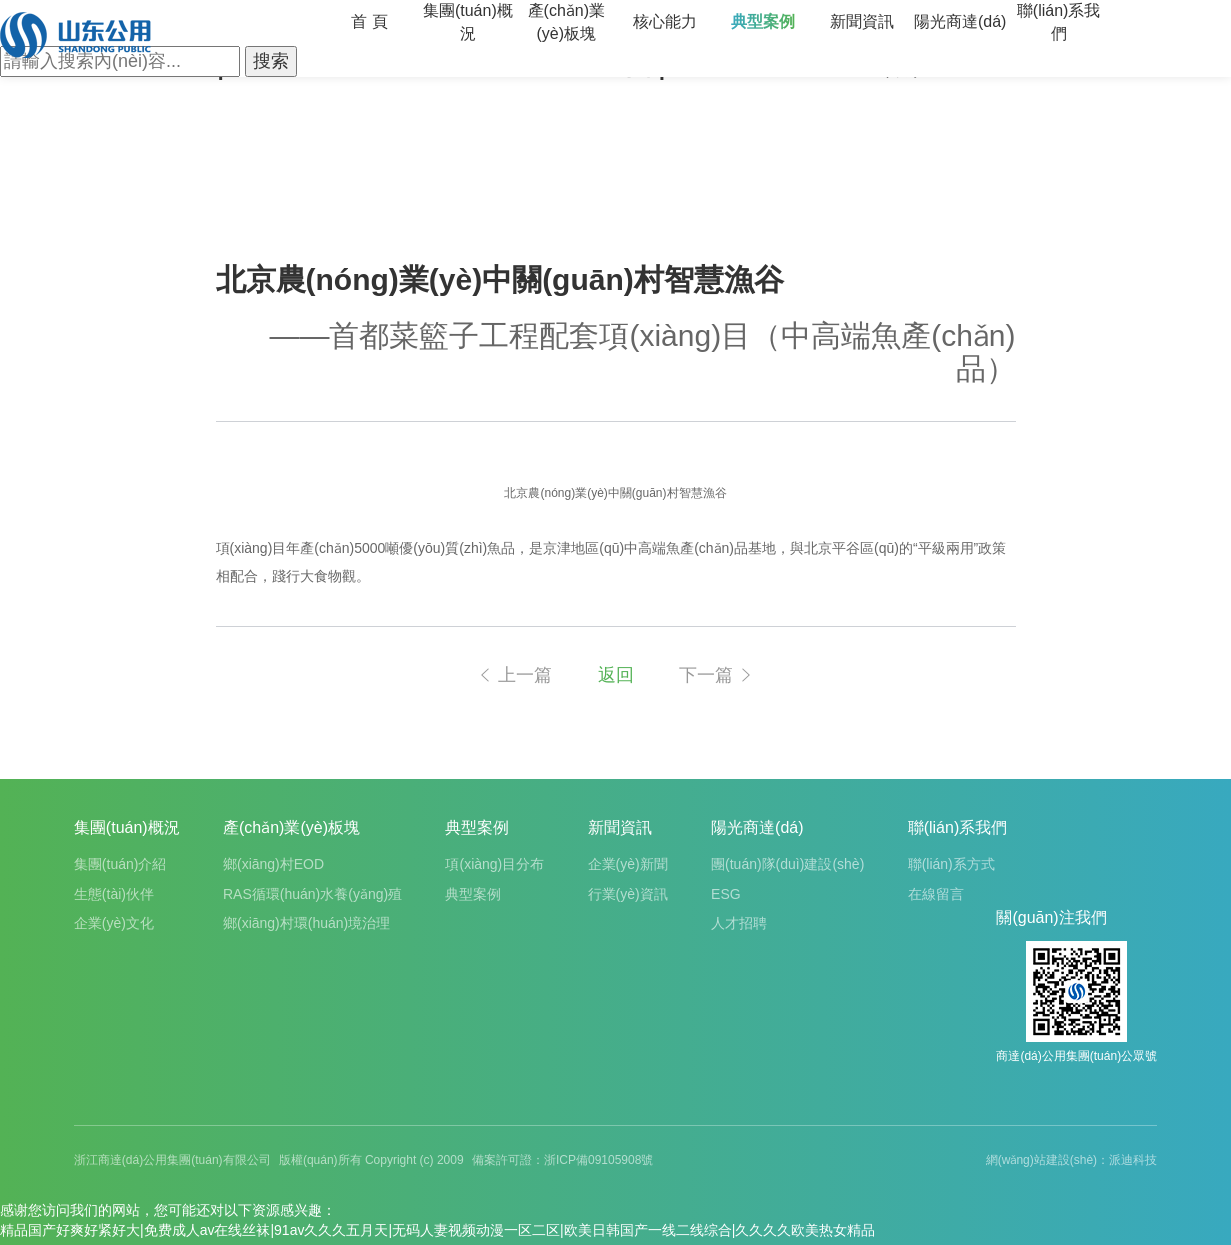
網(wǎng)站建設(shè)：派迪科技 (1071, 1160)
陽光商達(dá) (960, 21)
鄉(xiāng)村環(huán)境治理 (306, 923)
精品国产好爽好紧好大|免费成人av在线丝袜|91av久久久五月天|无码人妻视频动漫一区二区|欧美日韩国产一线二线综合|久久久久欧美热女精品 (437, 1230)
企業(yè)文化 (114, 923)
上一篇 (514, 675)
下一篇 (716, 675)
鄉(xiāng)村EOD (273, 864)
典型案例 (763, 21)
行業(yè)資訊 (628, 894)
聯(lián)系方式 (951, 864)
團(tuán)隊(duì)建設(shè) (787, 864)
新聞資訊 (862, 21)
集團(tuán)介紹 (120, 864)
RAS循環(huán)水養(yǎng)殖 (312, 894)
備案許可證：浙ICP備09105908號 (562, 1160)
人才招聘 (739, 923)
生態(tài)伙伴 (114, 894)
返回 (616, 675)
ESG (726, 894)
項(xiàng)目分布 (494, 864)
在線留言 (936, 894)
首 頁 (369, 21)
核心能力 (665, 21)
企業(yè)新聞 (628, 864)
